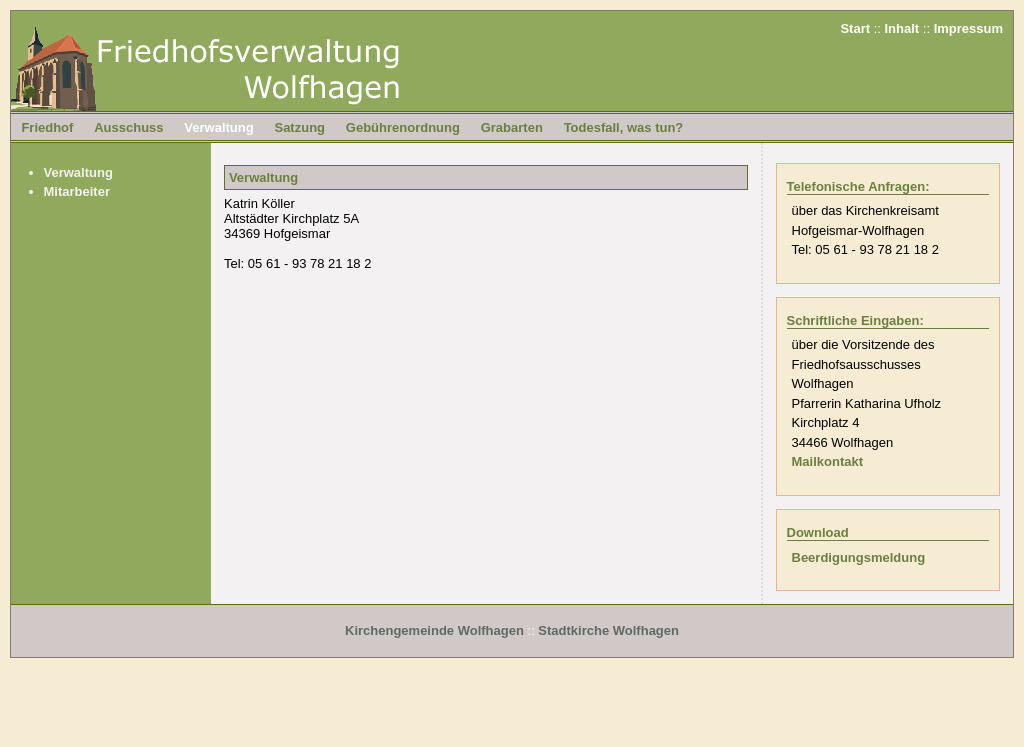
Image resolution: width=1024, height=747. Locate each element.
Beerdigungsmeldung (859, 557)
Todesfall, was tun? (624, 127)
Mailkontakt (828, 461)
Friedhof (47, 127)
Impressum (968, 28)
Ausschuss (128, 127)
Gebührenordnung (403, 127)
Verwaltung (218, 127)
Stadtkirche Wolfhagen (608, 630)
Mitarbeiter (77, 191)
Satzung (299, 127)
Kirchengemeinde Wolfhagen (434, 630)
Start (855, 28)
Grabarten (512, 127)
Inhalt (902, 28)
